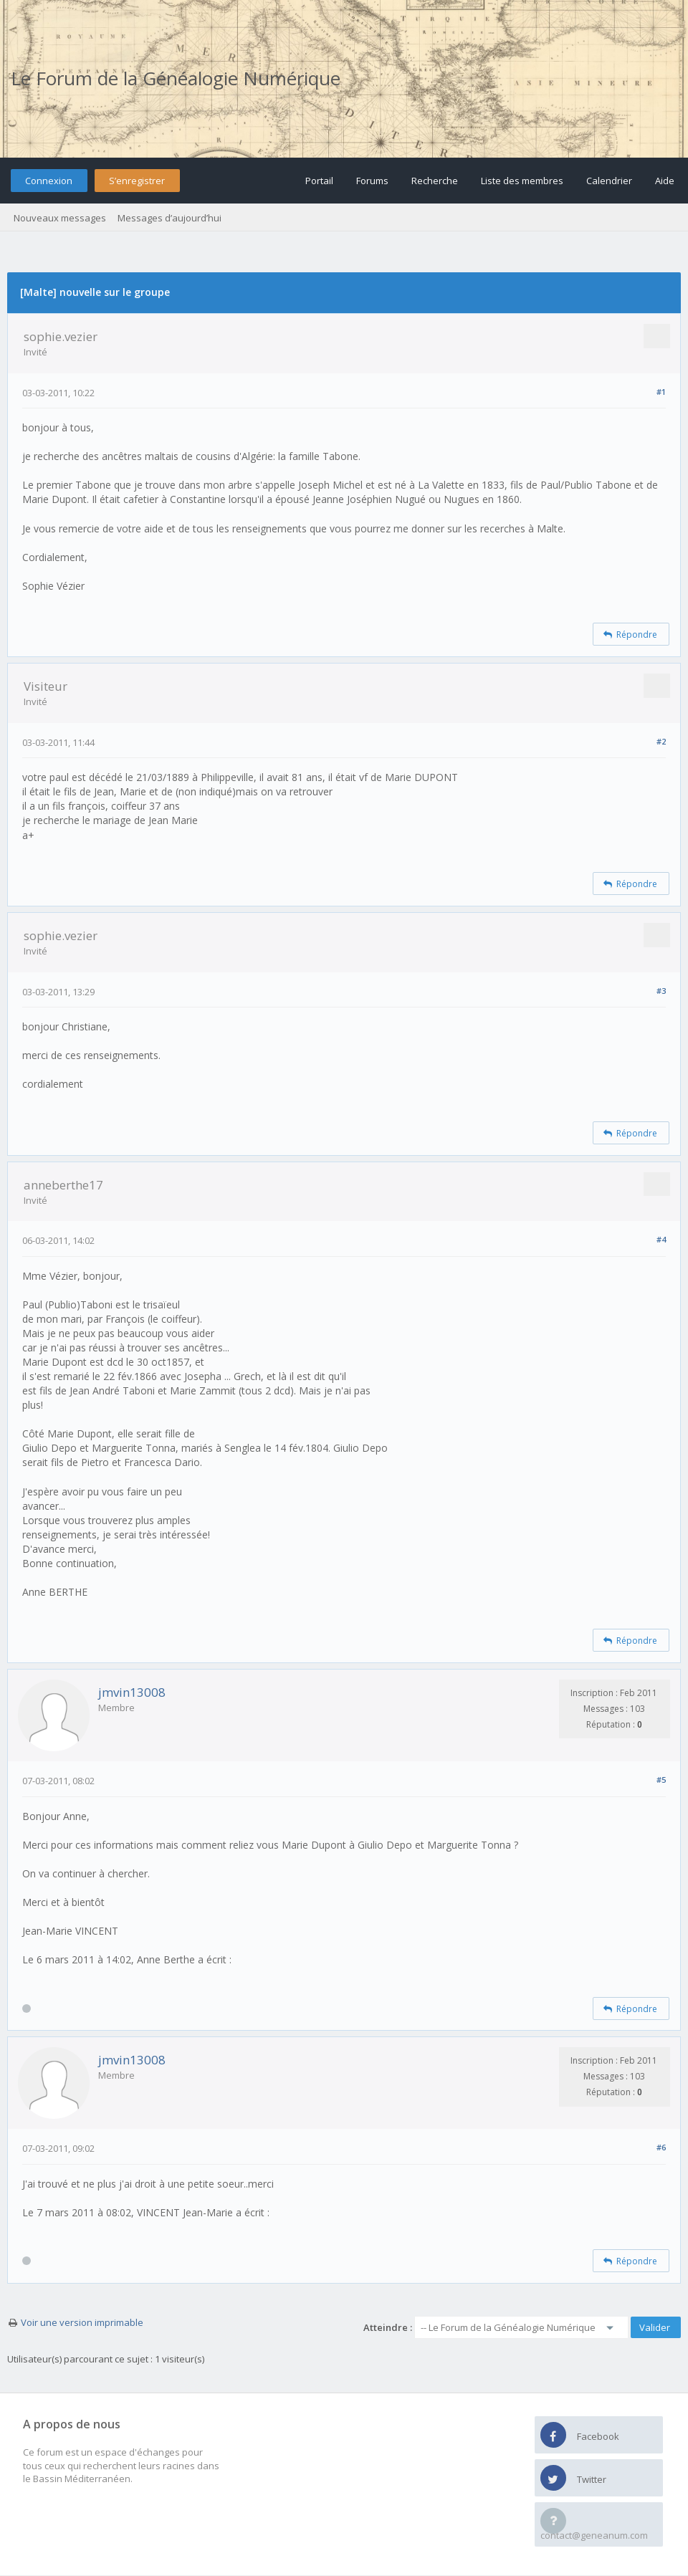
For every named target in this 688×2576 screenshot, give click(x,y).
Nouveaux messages (60, 217)
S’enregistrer (137, 180)
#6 (661, 2147)
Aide (664, 180)
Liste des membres (522, 180)
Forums (372, 180)
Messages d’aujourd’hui (169, 217)
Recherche (434, 180)
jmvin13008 (132, 1692)
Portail (319, 180)
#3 (661, 990)
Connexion (48, 180)
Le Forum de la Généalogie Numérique (175, 78)
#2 (661, 741)
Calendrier (609, 180)
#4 (661, 1239)
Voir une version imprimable (82, 2322)
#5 (661, 1779)
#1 (661, 391)
